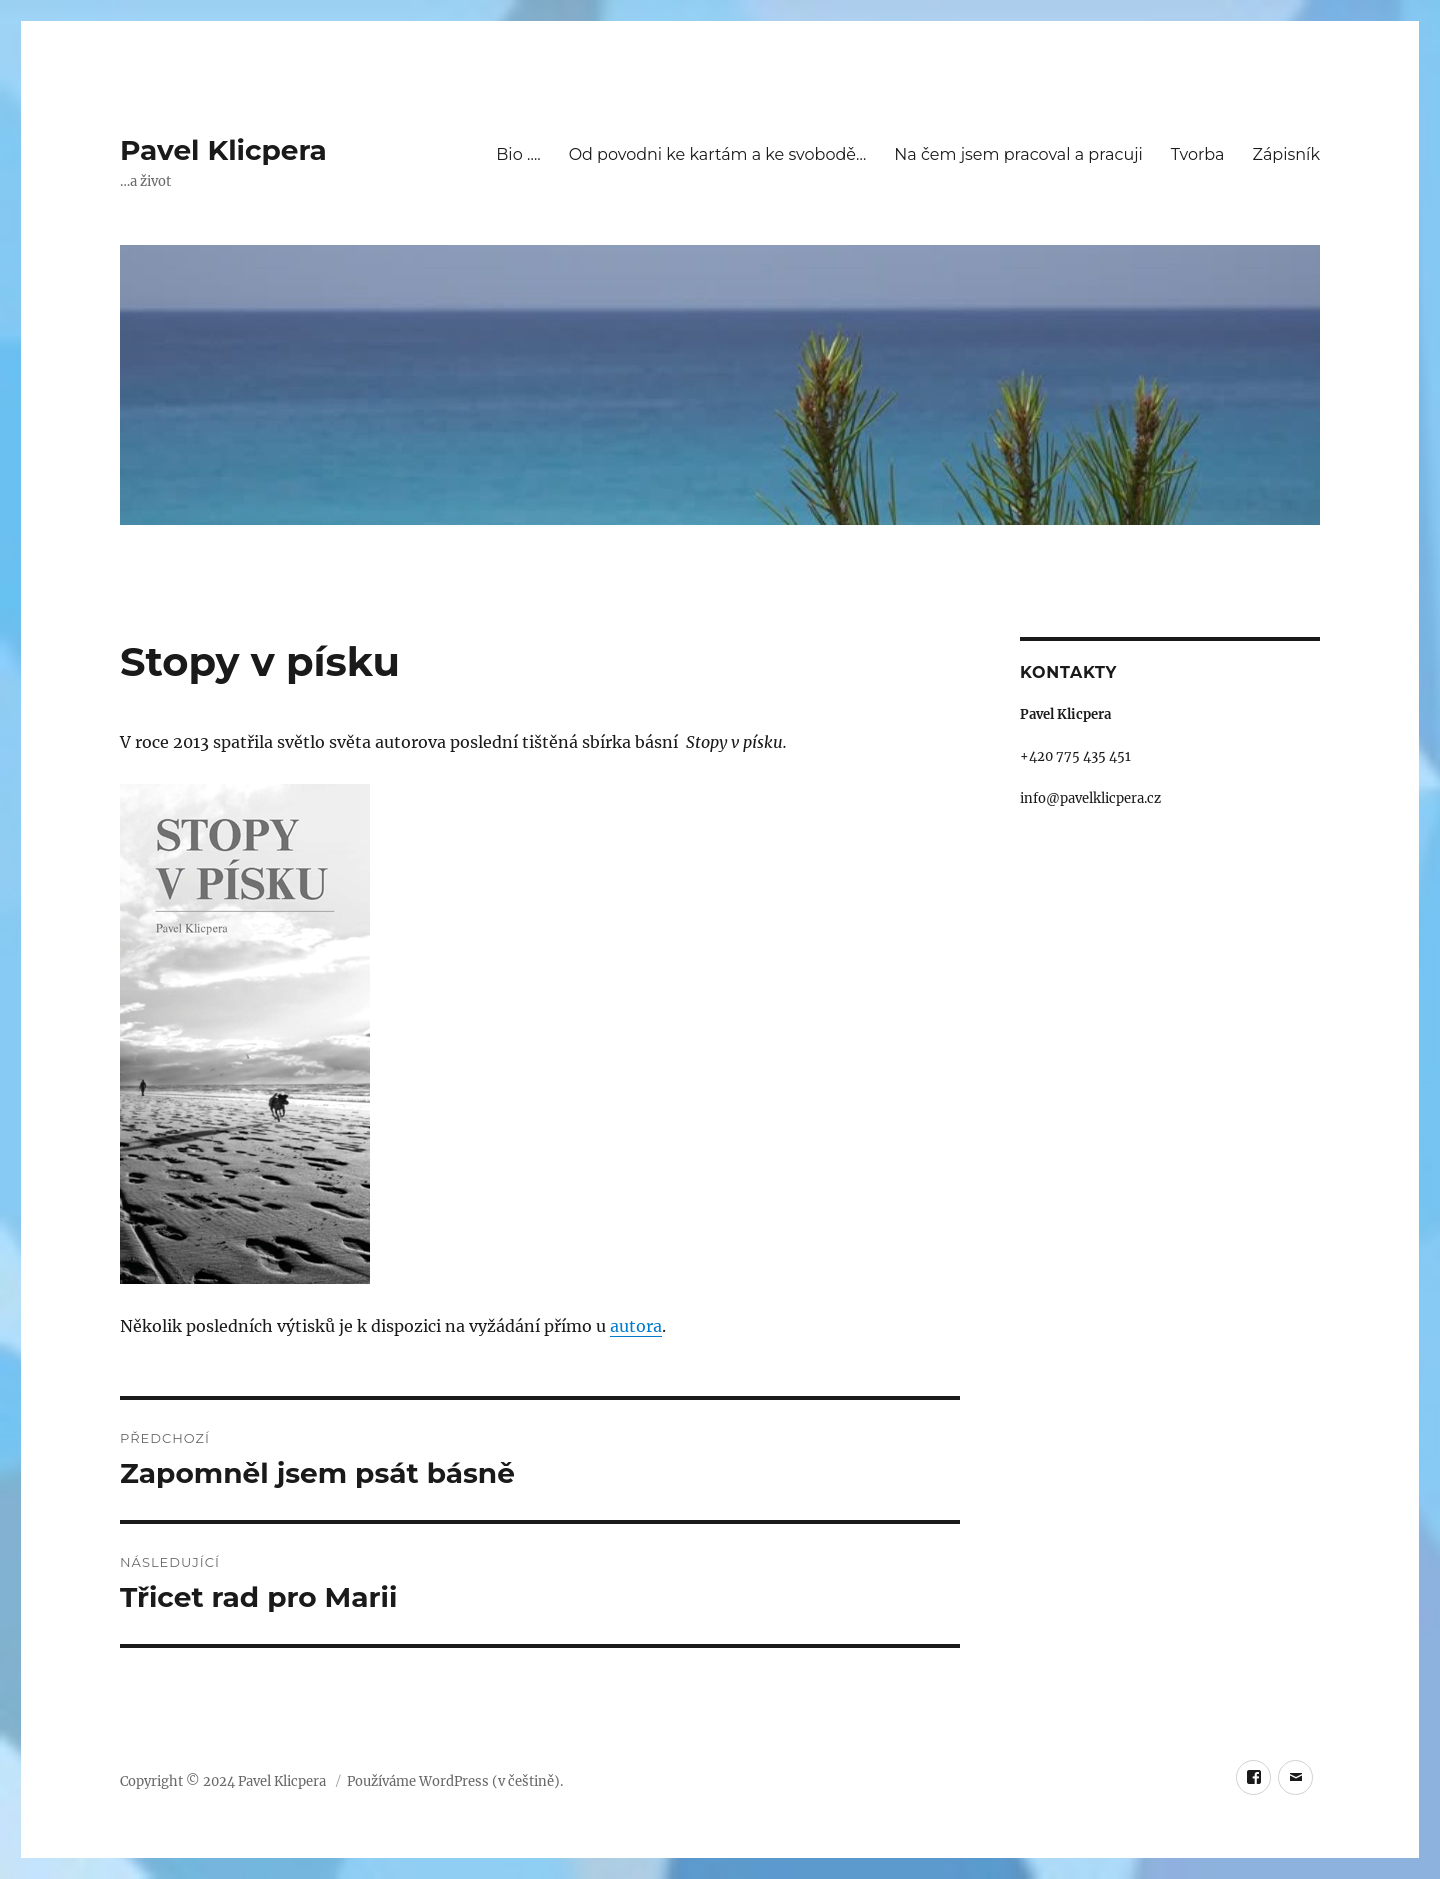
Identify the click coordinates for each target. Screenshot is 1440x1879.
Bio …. (518, 154)
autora (636, 1326)
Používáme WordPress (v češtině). (455, 1781)
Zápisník (1286, 154)
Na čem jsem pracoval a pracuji (1018, 154)
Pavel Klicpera (223, 150)
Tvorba (1198, 154)
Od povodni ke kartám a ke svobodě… (718, 154)
